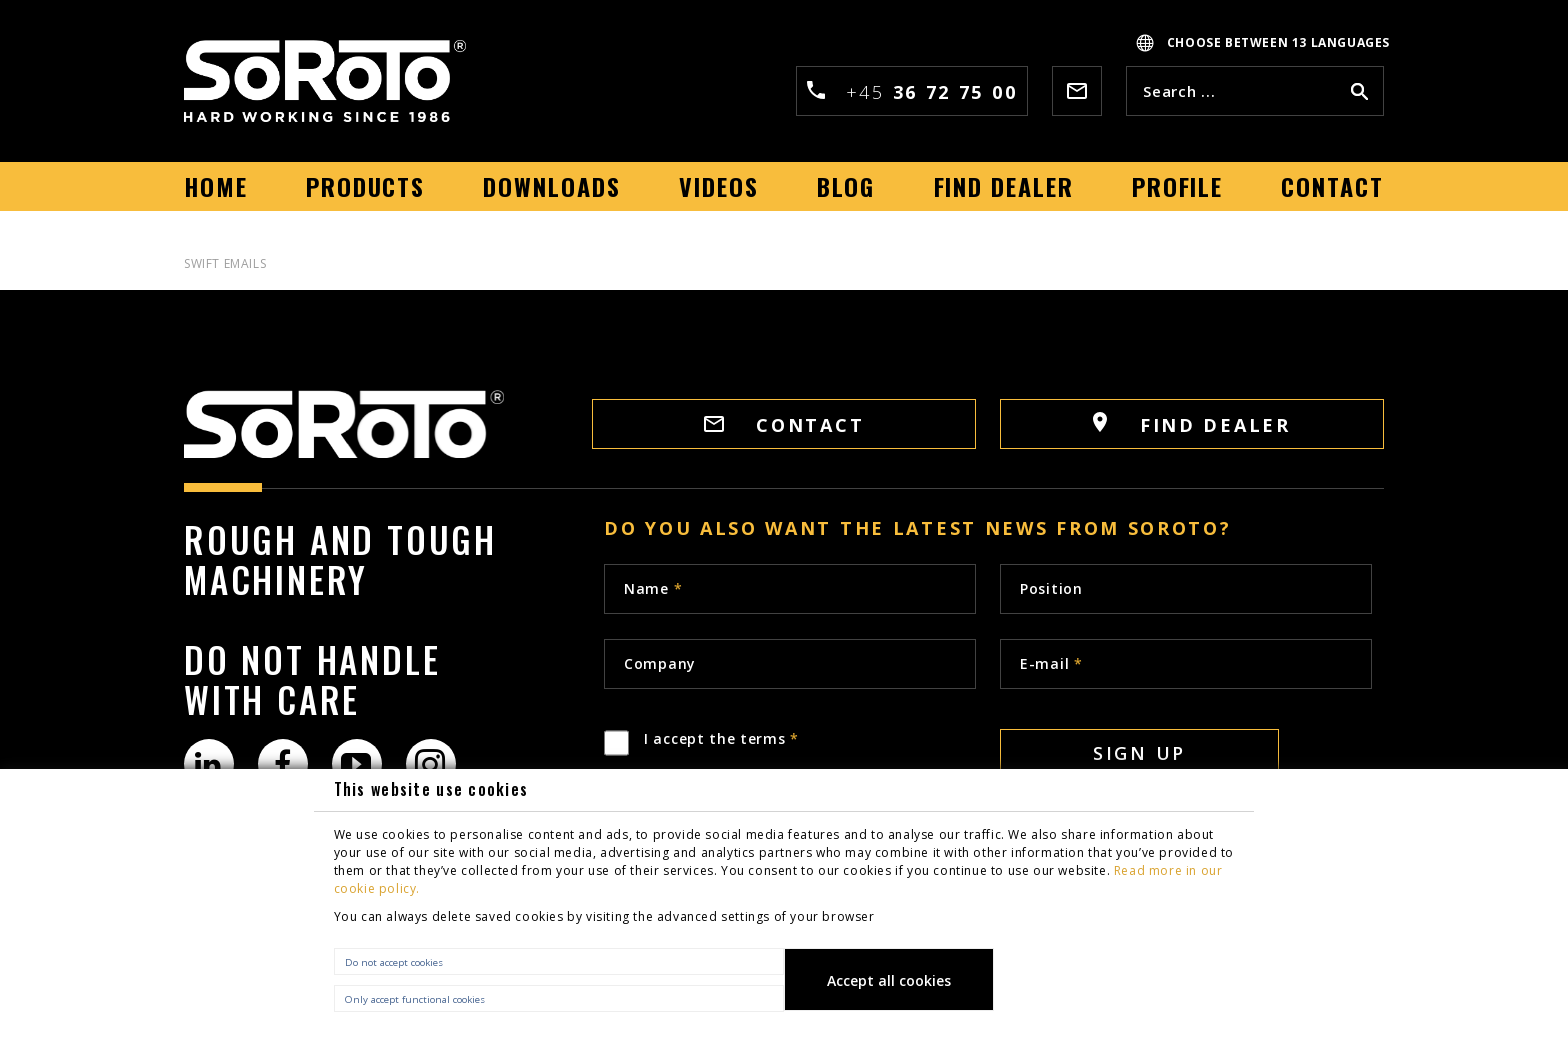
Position (1051, 588)
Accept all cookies (889, 980)
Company (660, 663)
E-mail (1051, 663)
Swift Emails (225, 263)
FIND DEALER (1191, 424)
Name (653, 588)
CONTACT (784, 425)
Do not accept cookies (394, 962)
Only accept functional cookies (415, 999)
